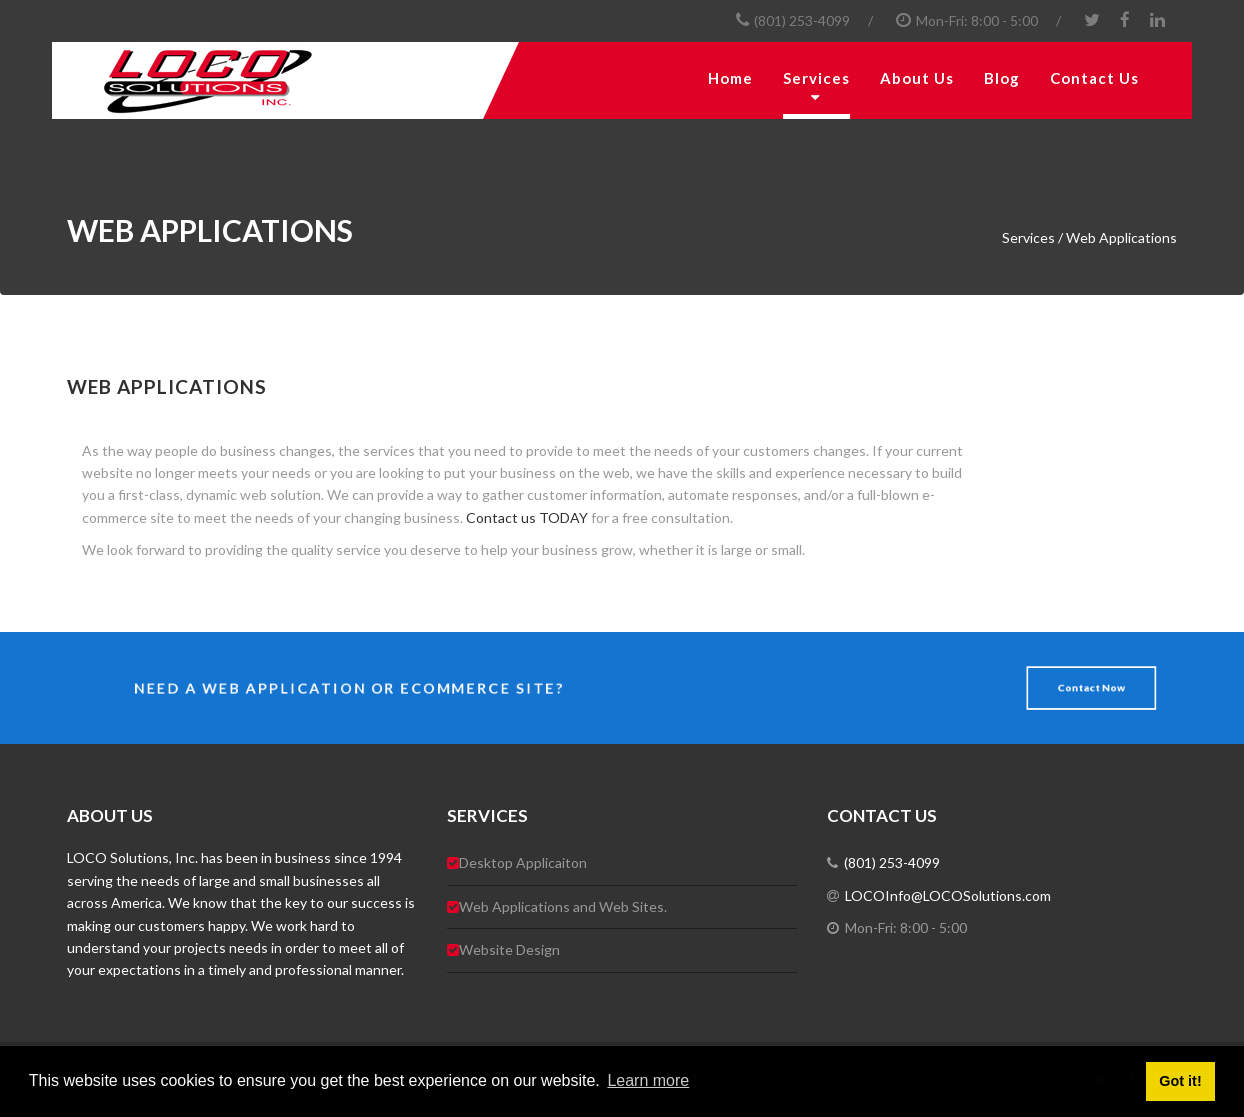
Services (816, 78)
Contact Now (1082, 687)
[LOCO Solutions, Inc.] (267, 80)
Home (730, 78)
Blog (1002, 78)
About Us (917, 78)
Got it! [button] (1180, 1081)
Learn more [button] (648, 1080)
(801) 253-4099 (802, 20)
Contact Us (1094, 78)
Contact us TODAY (527, 517)
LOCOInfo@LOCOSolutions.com (945, 895)
